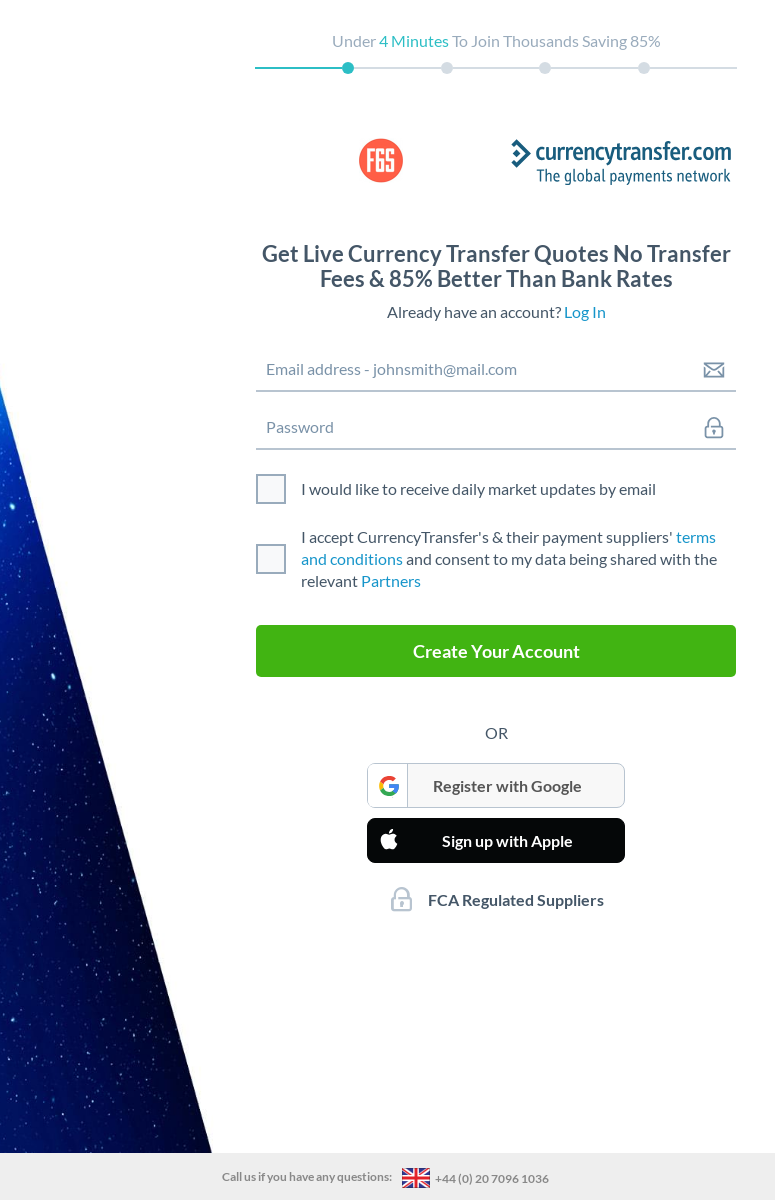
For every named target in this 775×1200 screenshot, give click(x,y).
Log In (585, 311)
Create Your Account (496, 651)
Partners (391, 580)
